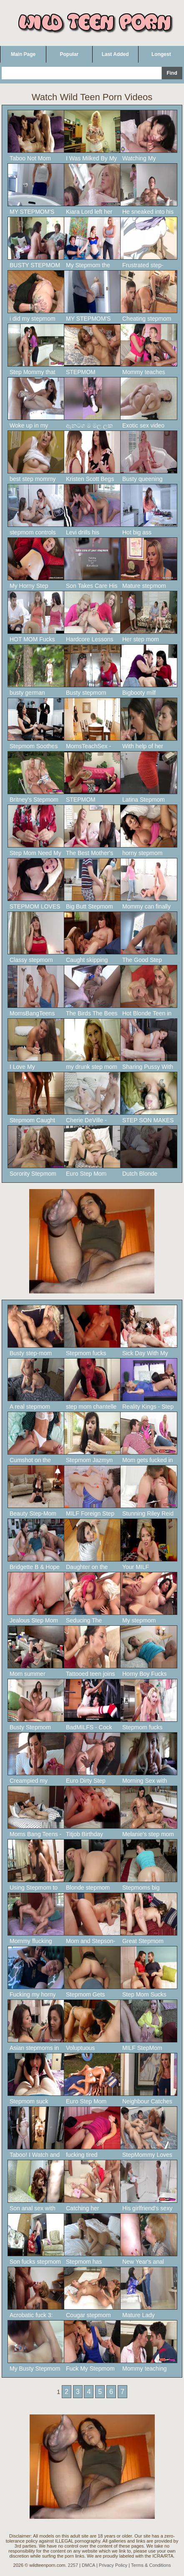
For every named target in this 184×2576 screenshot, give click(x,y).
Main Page (23, 54)
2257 (73, 2565)
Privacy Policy (113, 2565)
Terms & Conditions (151, 2565)
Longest (161, 54)
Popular (69, 54)
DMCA (88, 2565)
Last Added (115, 54)
